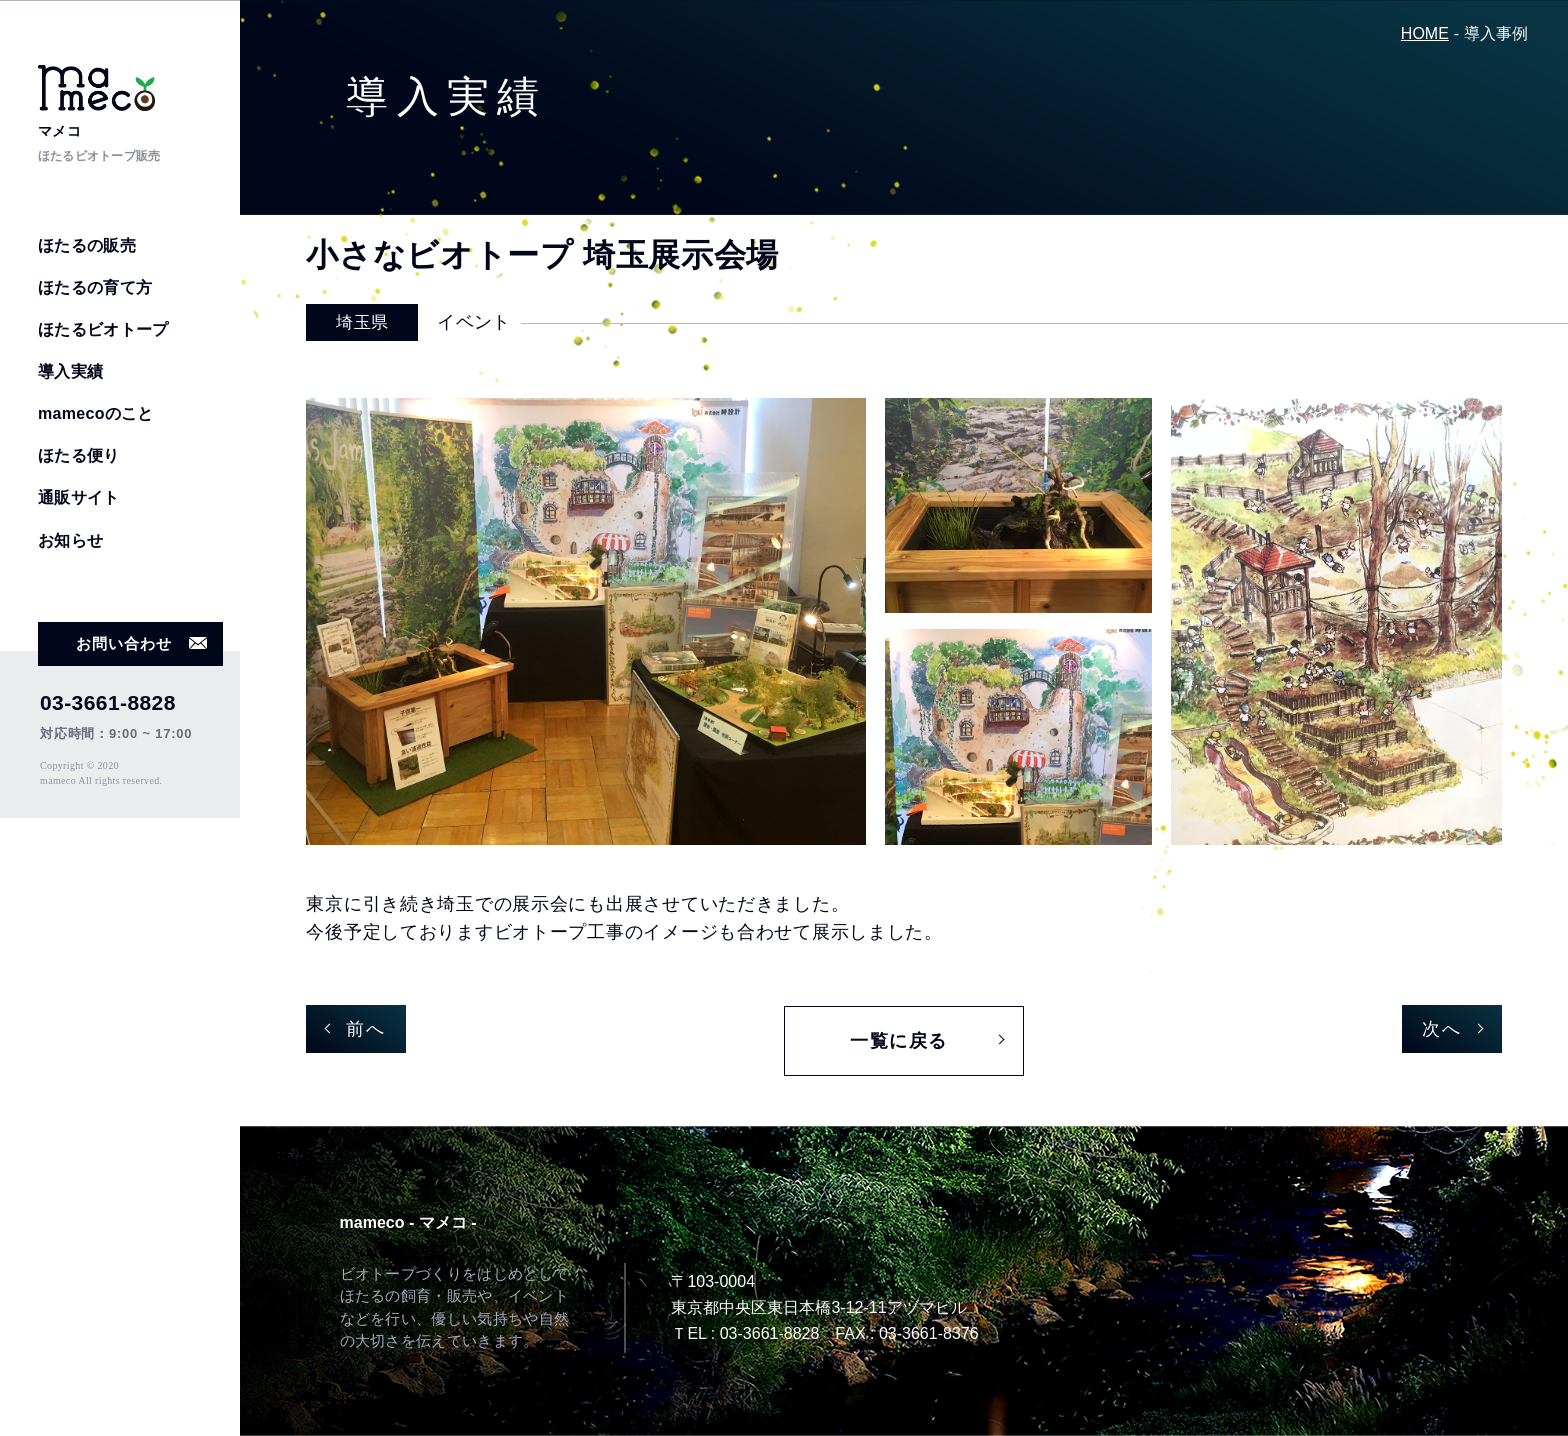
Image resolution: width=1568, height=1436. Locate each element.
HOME (1425, 33)
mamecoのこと (96, 413)
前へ (365, 1029)
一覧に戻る (898, 1041)
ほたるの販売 (87, 245)
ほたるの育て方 (95, 287)
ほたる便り (79, 455)
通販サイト (79, 497)
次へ (1441, 1029)
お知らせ (70, 540)
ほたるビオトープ (103, 329)
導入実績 (70, 371)
